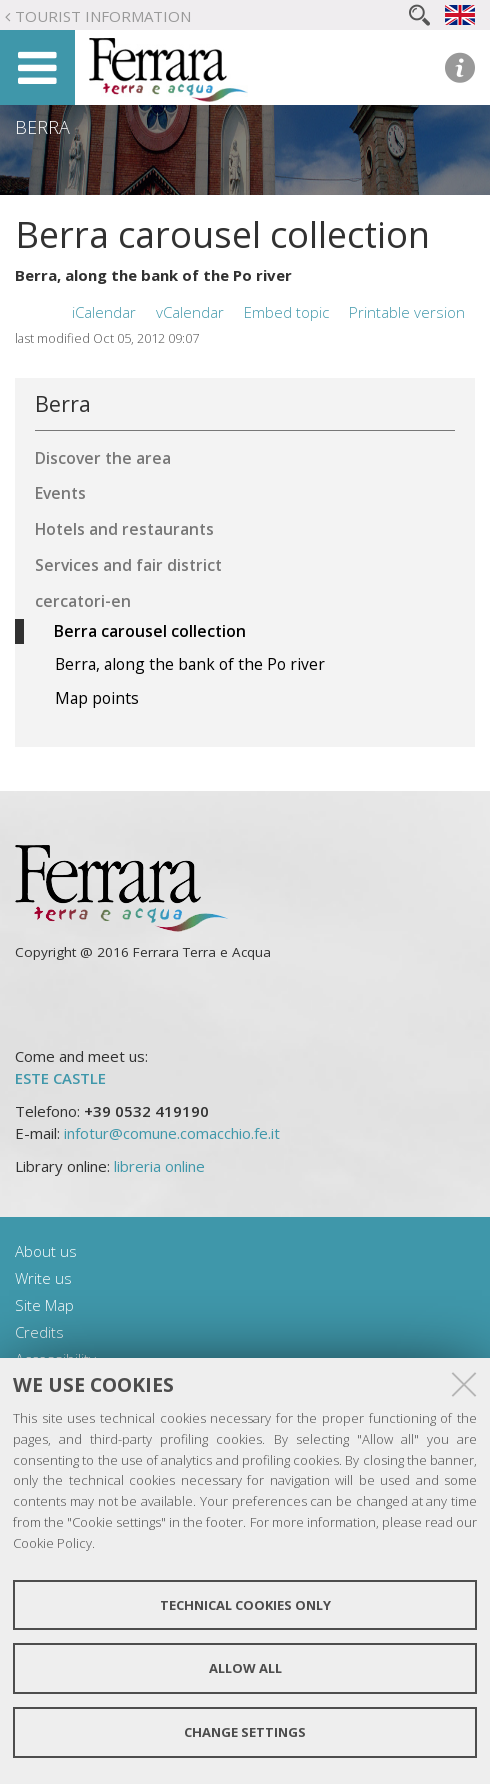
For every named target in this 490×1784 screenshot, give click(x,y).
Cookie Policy (52, 1543)
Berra (42, 127)
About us (46, 1251)
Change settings (245, 1732)
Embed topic (286, 312)
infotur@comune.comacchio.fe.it (172, 1133)
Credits (39, 1332)
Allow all (245, 1668)
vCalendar (190, 312)
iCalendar (104, 312)
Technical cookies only (245, 1605)
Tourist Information (103, 16)
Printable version (407, 312)
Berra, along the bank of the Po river (153, 275)
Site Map (44, 1305)
